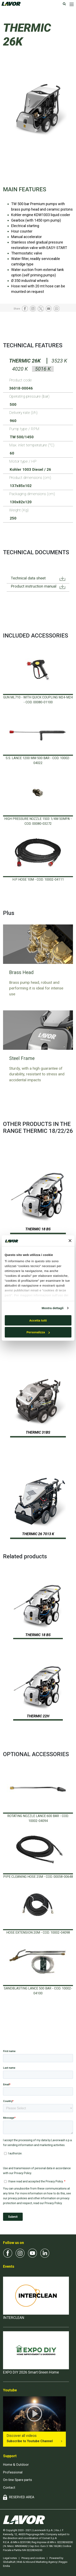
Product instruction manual (33, 586)
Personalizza (38, 1332)
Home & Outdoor (16, 2464)
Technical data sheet (28, 578)
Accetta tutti (38, 1320)
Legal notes (10, 2558)
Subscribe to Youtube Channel (30, 2441)
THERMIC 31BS (38, 1432)
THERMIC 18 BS (38, 1229)
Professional (12, 2472)
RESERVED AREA (21, 2497)
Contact (9, 2487)
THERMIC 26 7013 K (38, 1534)
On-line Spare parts (17, 2480)
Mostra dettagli (52, 1308)
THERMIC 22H (38, 1716)
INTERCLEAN (13, 2317)
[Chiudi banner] (70, 1240)
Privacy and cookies (33, 2558)
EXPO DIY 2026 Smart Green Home (31, 2372)
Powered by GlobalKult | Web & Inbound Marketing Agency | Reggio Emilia (35, 2562)
